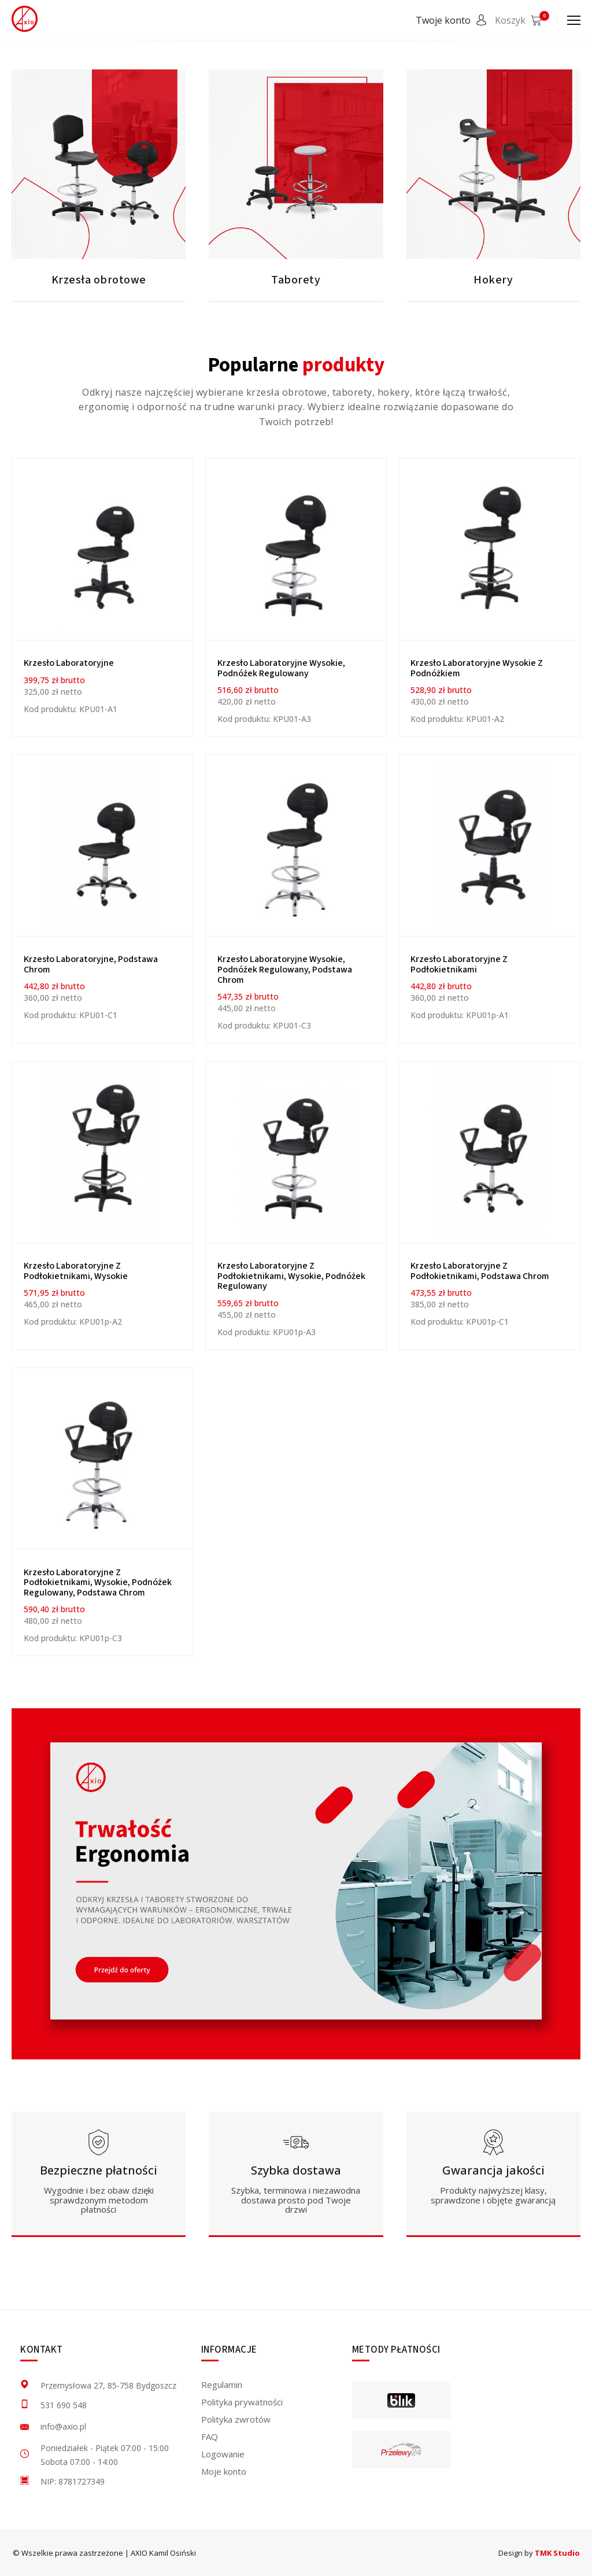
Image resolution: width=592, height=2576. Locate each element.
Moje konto (223, 2471)
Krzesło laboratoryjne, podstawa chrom (91, 964)
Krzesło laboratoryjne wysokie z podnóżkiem (476, 668)
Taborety (295, 280)
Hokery (493, 280)
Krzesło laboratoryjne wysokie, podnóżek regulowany (281, 668)
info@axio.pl (63, 2426)
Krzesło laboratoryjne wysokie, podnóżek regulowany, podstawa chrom (284, 969)
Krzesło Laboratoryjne (69, 663)
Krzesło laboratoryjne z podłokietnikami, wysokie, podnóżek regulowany (291, 1275)
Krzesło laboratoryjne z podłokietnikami (459, 964)
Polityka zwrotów (236, 2419)
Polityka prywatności (242, 2402)
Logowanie (223, 2454)
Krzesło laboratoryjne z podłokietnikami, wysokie (76, 1271)
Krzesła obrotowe (98, 280)
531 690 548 (63, 2405)
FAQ (209, 2436)
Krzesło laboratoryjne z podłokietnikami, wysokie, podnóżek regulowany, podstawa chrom (98, 1582)
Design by (539, 2553)
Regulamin (221, 2384)
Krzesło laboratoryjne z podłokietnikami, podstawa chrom (479, 1271)
